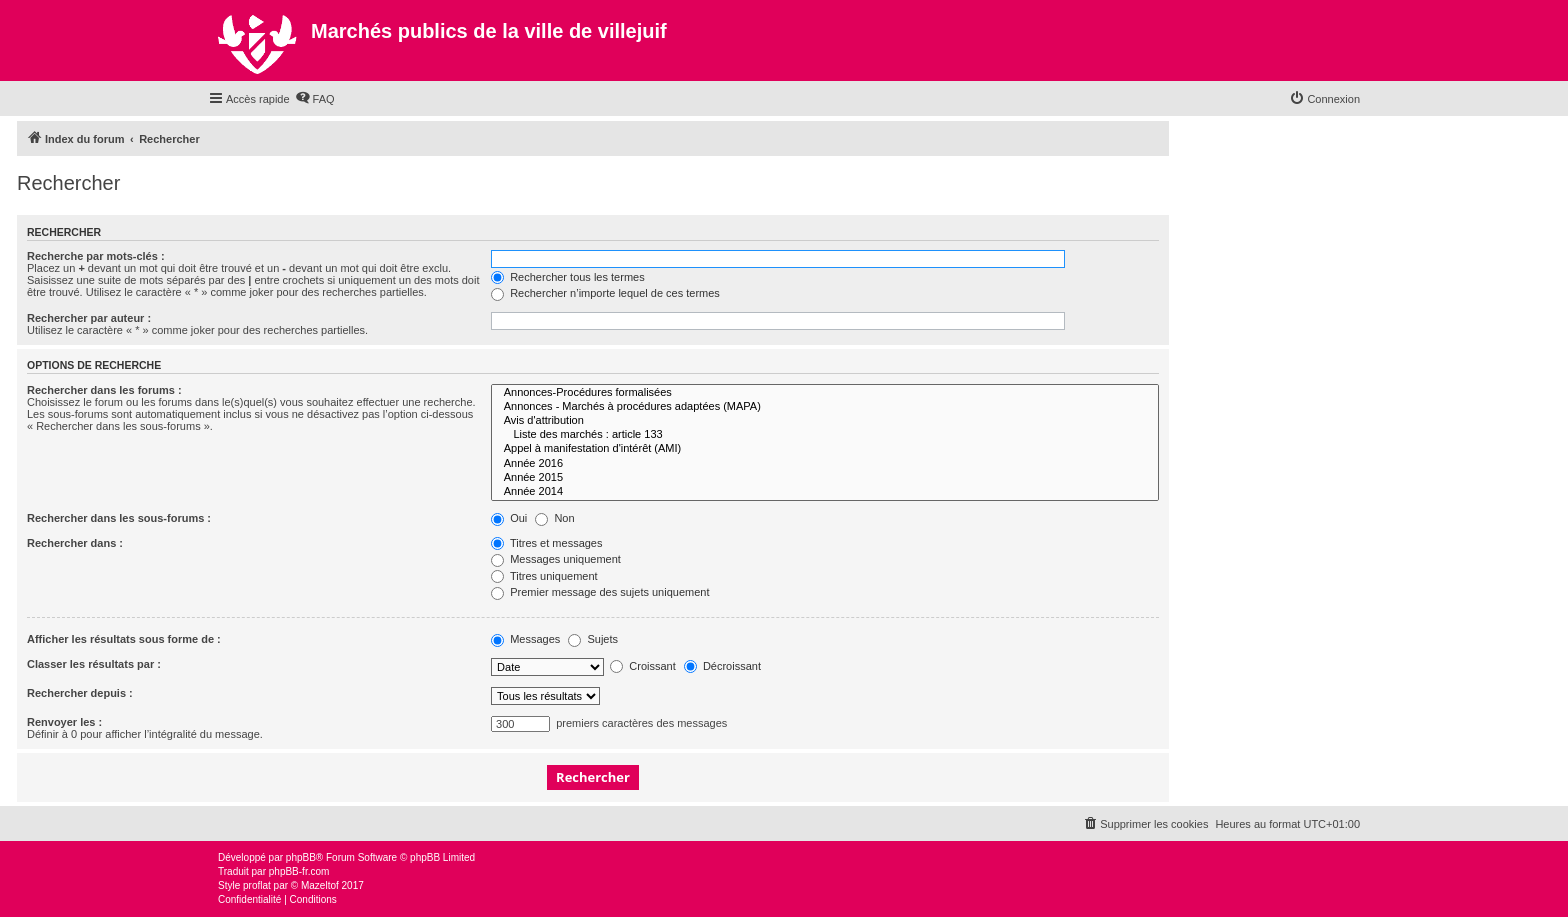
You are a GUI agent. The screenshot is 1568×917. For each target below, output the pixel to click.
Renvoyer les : (64, 722)
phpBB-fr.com (299, 871)
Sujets (593, 639)
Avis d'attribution (825, 421)
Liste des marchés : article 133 (825, 435)
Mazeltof (320, 885)
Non (554, 518)
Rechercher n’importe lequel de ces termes (605, 293)
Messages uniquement (556, 559)
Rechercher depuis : (80, 693)
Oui (509, 518)
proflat (257, 885)
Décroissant (722, 666)
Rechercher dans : (75, 543)
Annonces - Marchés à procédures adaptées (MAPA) (825, 407)
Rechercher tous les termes (568, 277)
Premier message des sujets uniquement (600, 592)
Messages (525, 639)
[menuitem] (315, 99)
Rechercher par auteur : (89, 318)
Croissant (643, 666)
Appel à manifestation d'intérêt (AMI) (825, 449)
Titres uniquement (544, 576)
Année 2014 (825, 492)
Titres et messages (546, 543)
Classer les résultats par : (94, 664)
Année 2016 (825, 464)
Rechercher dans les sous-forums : (119, 518)
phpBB (301, 857)
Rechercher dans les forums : (104, 390)
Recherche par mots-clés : (96, 256)
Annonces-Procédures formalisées (825, 393)
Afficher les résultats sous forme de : (124, 639)
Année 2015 (825, 478)
